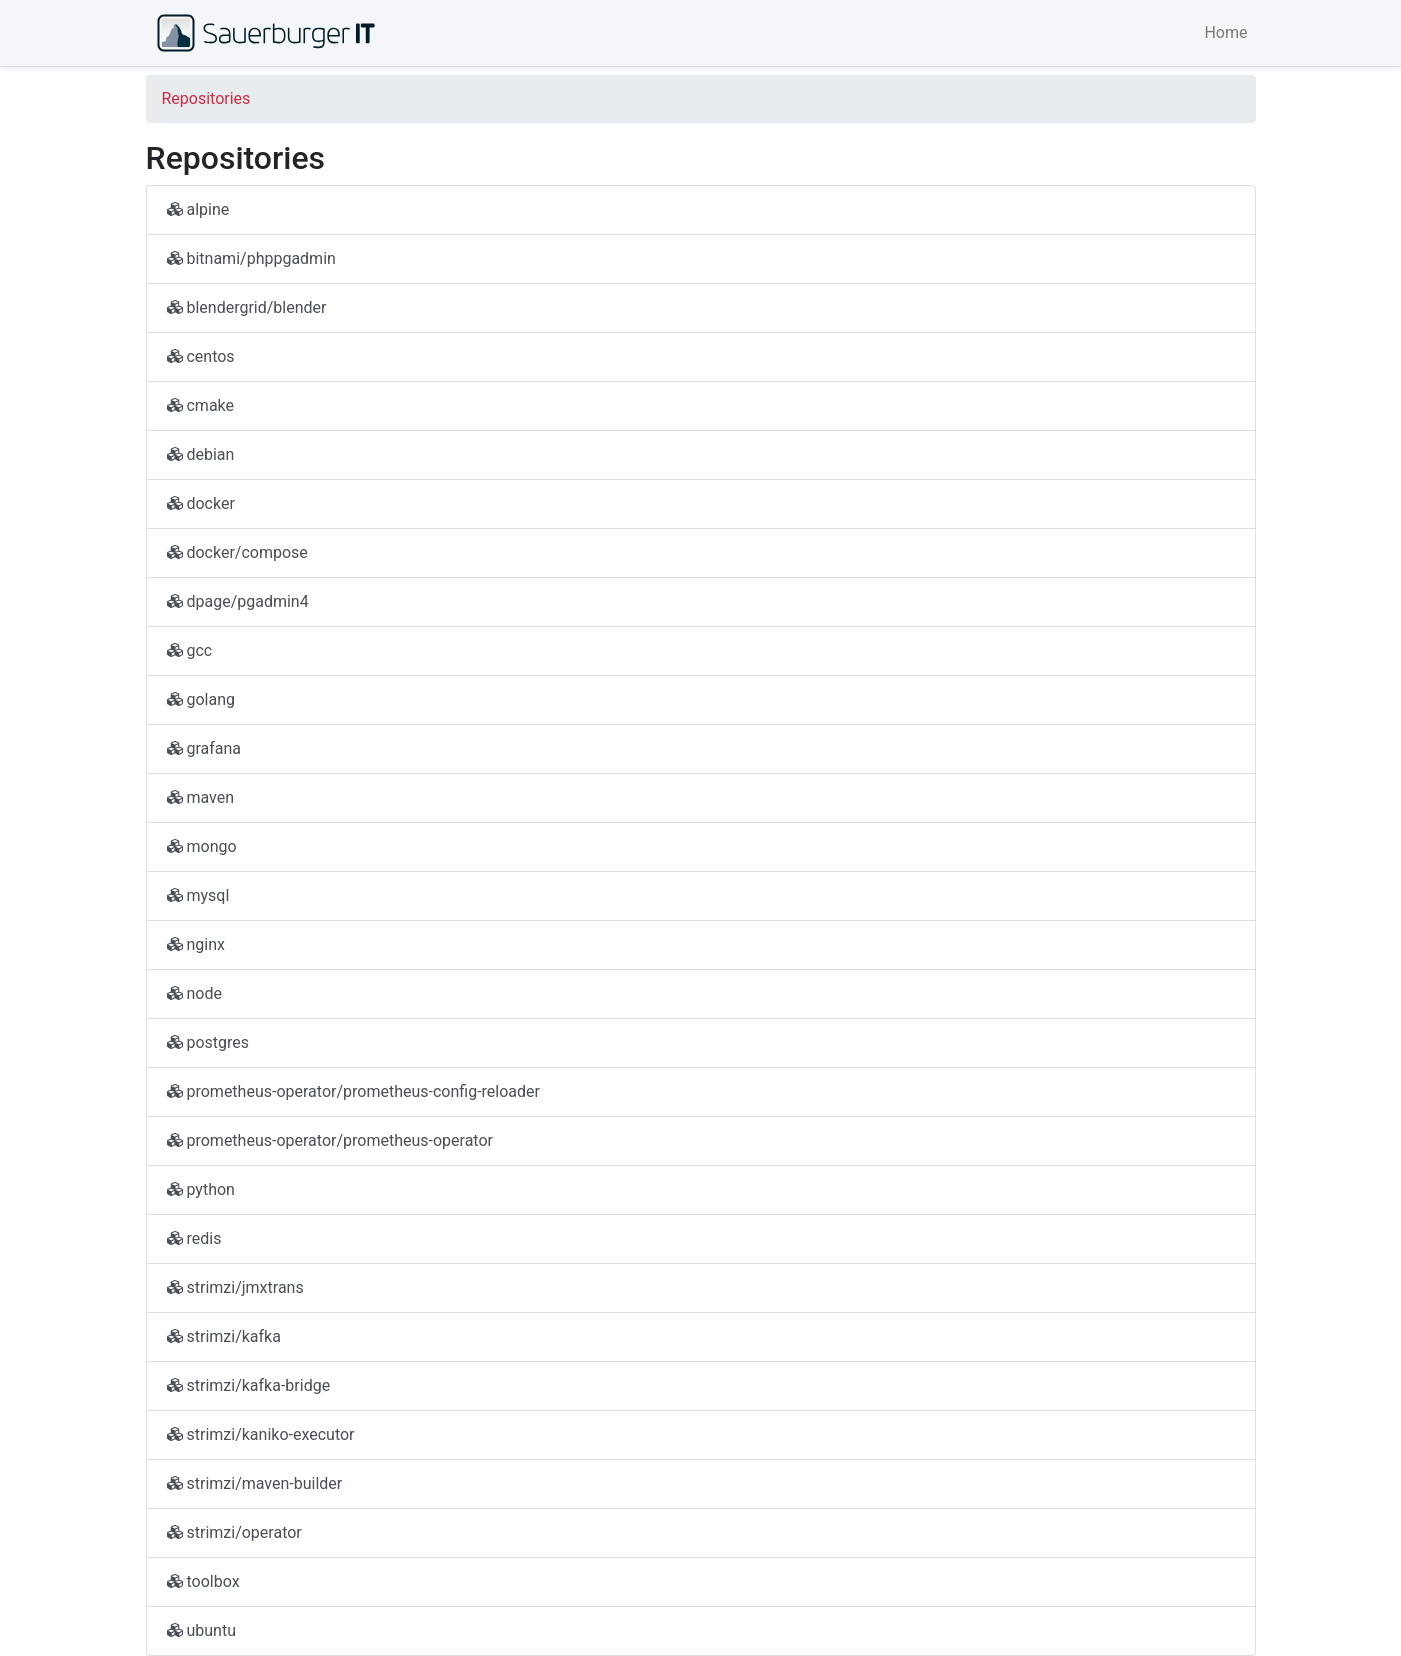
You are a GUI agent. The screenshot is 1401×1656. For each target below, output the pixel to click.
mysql (198, 895)
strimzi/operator (234, 1532)
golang (201, 699)
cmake (201, 405)
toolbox (203, 1581)
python (201, 1189)
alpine (198, 209)
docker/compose (237, 552)
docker (201, 503)
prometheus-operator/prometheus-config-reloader (353, 1091)
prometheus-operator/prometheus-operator (330, 1140)
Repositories (206, 98)
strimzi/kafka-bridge (249, 1385)
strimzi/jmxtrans (235, 1287)
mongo (202, 846)
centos (201, 356)
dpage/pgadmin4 (238, 601)
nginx (196, 944)
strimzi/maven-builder (255, 1483)
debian (201, 454)
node (194, 993)
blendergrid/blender (247, 307)
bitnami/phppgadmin (251, 258)
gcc (190, 650)
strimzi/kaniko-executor (261, 1434)
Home (1225, 32)
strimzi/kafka (224, 1336)
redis (194, 1238)
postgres (208, 1042)
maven (201, 797)
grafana (204, 748)
